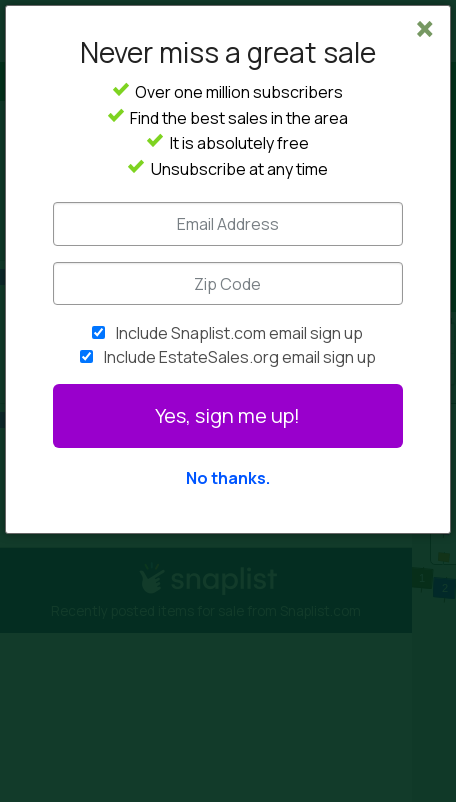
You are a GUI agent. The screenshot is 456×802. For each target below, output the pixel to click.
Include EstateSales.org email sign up (240, 357)
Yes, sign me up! (227, 415)
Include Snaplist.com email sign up (239, 333)
